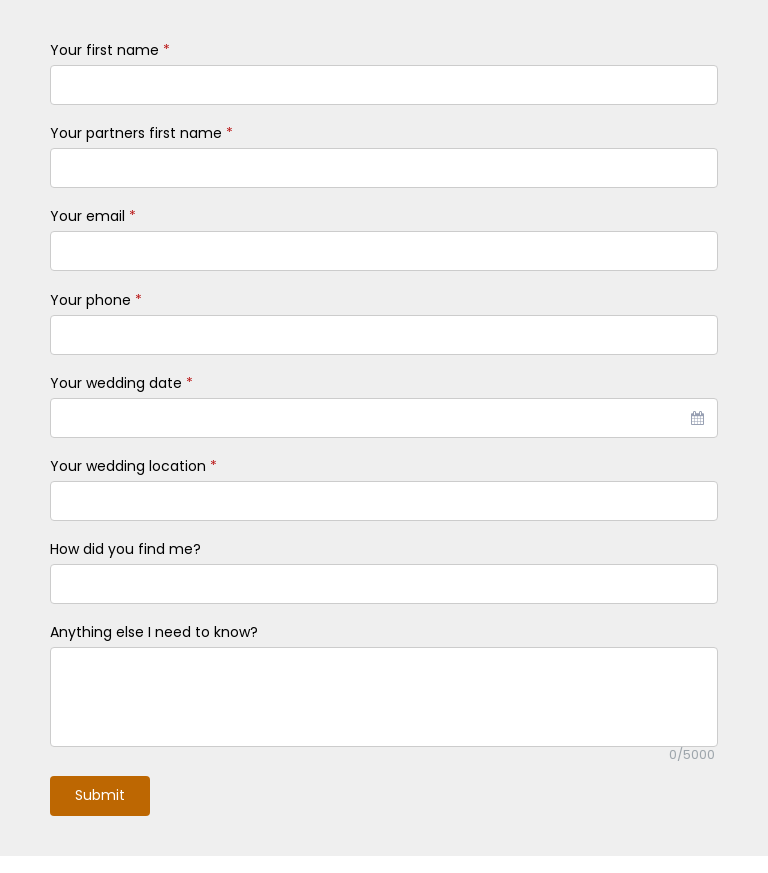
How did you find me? (125, 549)
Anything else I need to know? (154, 632)
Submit (100, 795)
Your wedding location (133, 466)
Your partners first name (141, 133)
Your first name (110, 50)
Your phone (96, 300)
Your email (93, 216)
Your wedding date (121, 383)
